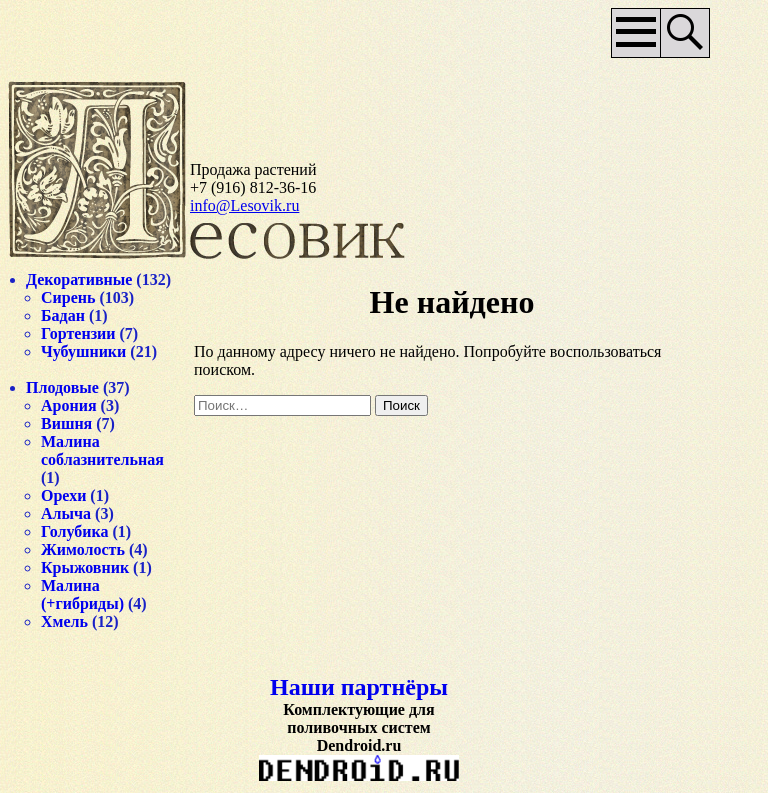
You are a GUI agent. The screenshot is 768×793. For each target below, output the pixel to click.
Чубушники (83, 351)
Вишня (66, 423)
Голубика (75, 531)
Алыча (66, 513)
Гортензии (78, 333)
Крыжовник (85, 567)
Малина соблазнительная (102, 450)
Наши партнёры (359, 687)
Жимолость (83, 549)
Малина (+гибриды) (82, 594)
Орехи (63, 495)
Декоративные (79, 279)
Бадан (63, 315)
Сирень (68, 297)
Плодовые (62, 387)
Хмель (64, 621)
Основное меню (636, 33)
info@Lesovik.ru (244, 205)
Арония (69, 405)
